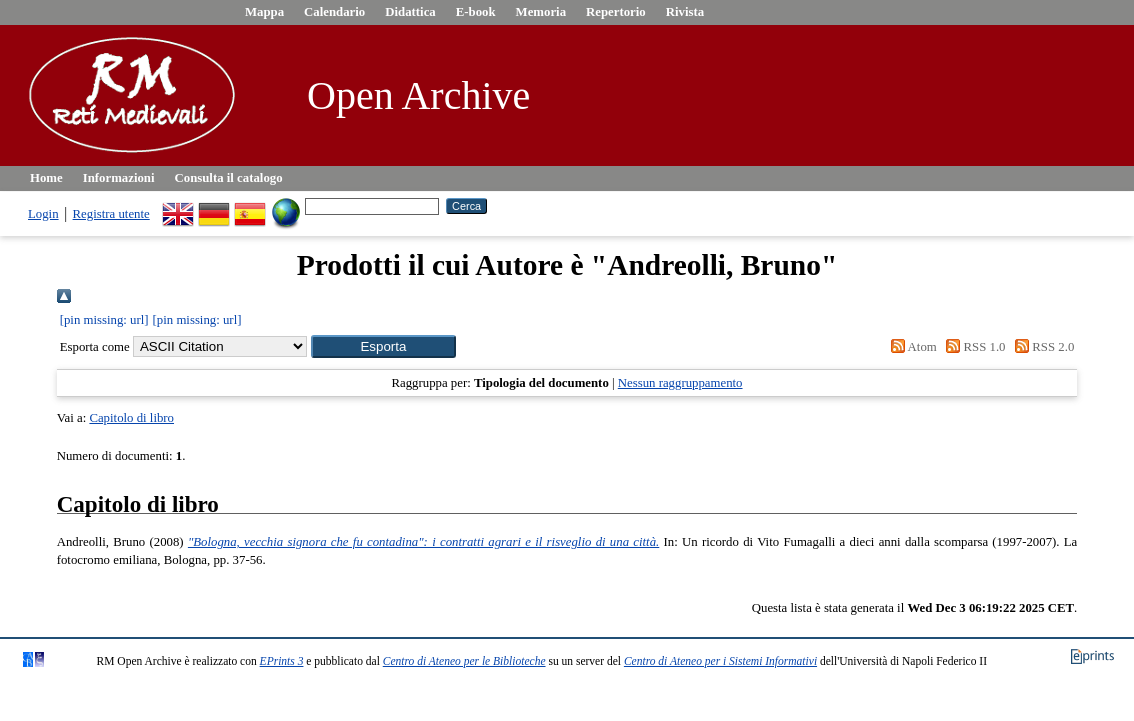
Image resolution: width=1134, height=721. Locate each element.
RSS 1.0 (973, 347)
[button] (383, 346)
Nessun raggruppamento (680, 383)
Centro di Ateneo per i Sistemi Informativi (720, 661)
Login (43, 214)
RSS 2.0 (1042, 347)
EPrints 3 (282, 661)
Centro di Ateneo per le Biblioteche (464, 661)
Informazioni (119, 178)
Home (46, 178)
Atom (911, 347)
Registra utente (111, 214)
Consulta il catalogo (229, 178)
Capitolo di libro (131, 418)
